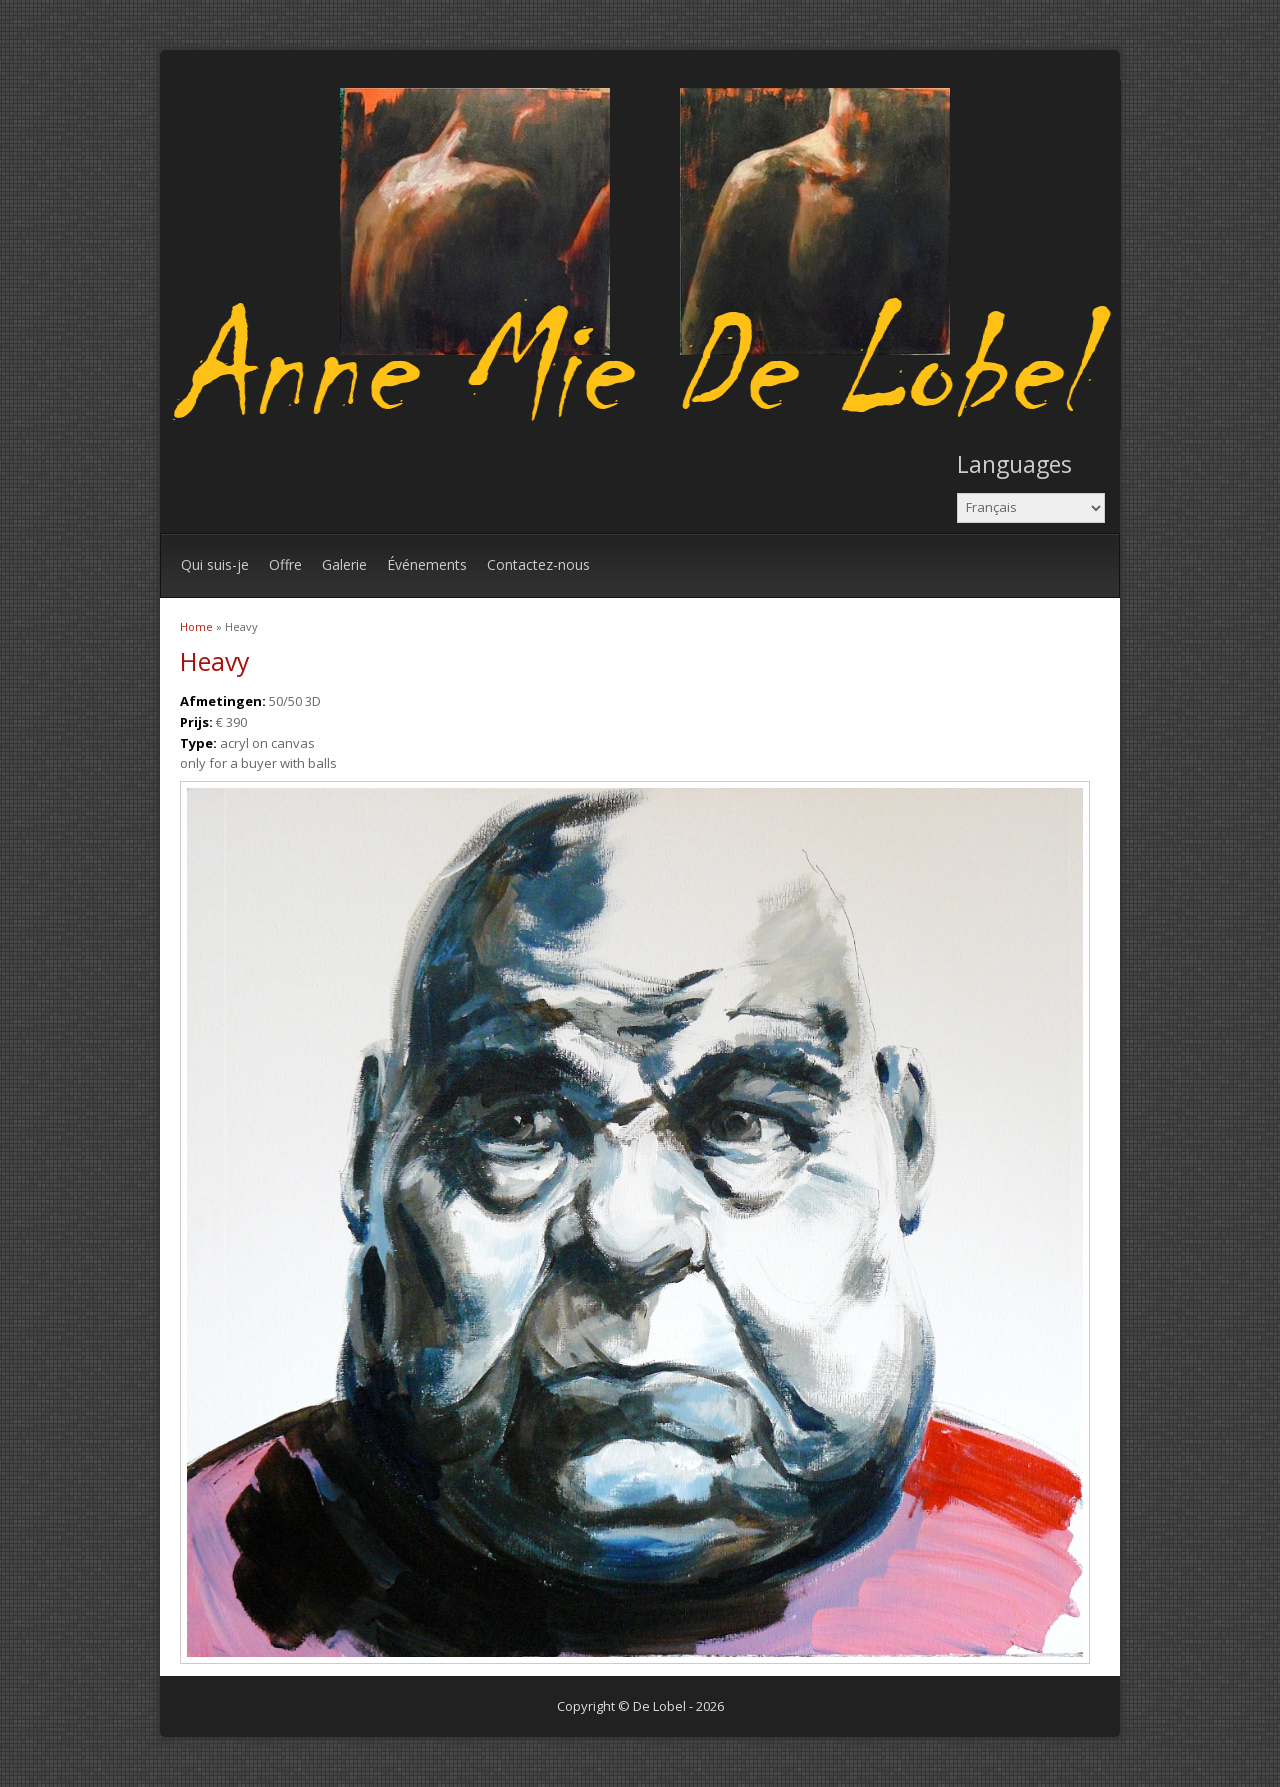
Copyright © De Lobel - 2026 (640, 1706)
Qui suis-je (215, 564)
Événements (427, 564)
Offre (285, 564)
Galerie (344, 564)
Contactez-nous (538, 564)
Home (196, 626)
